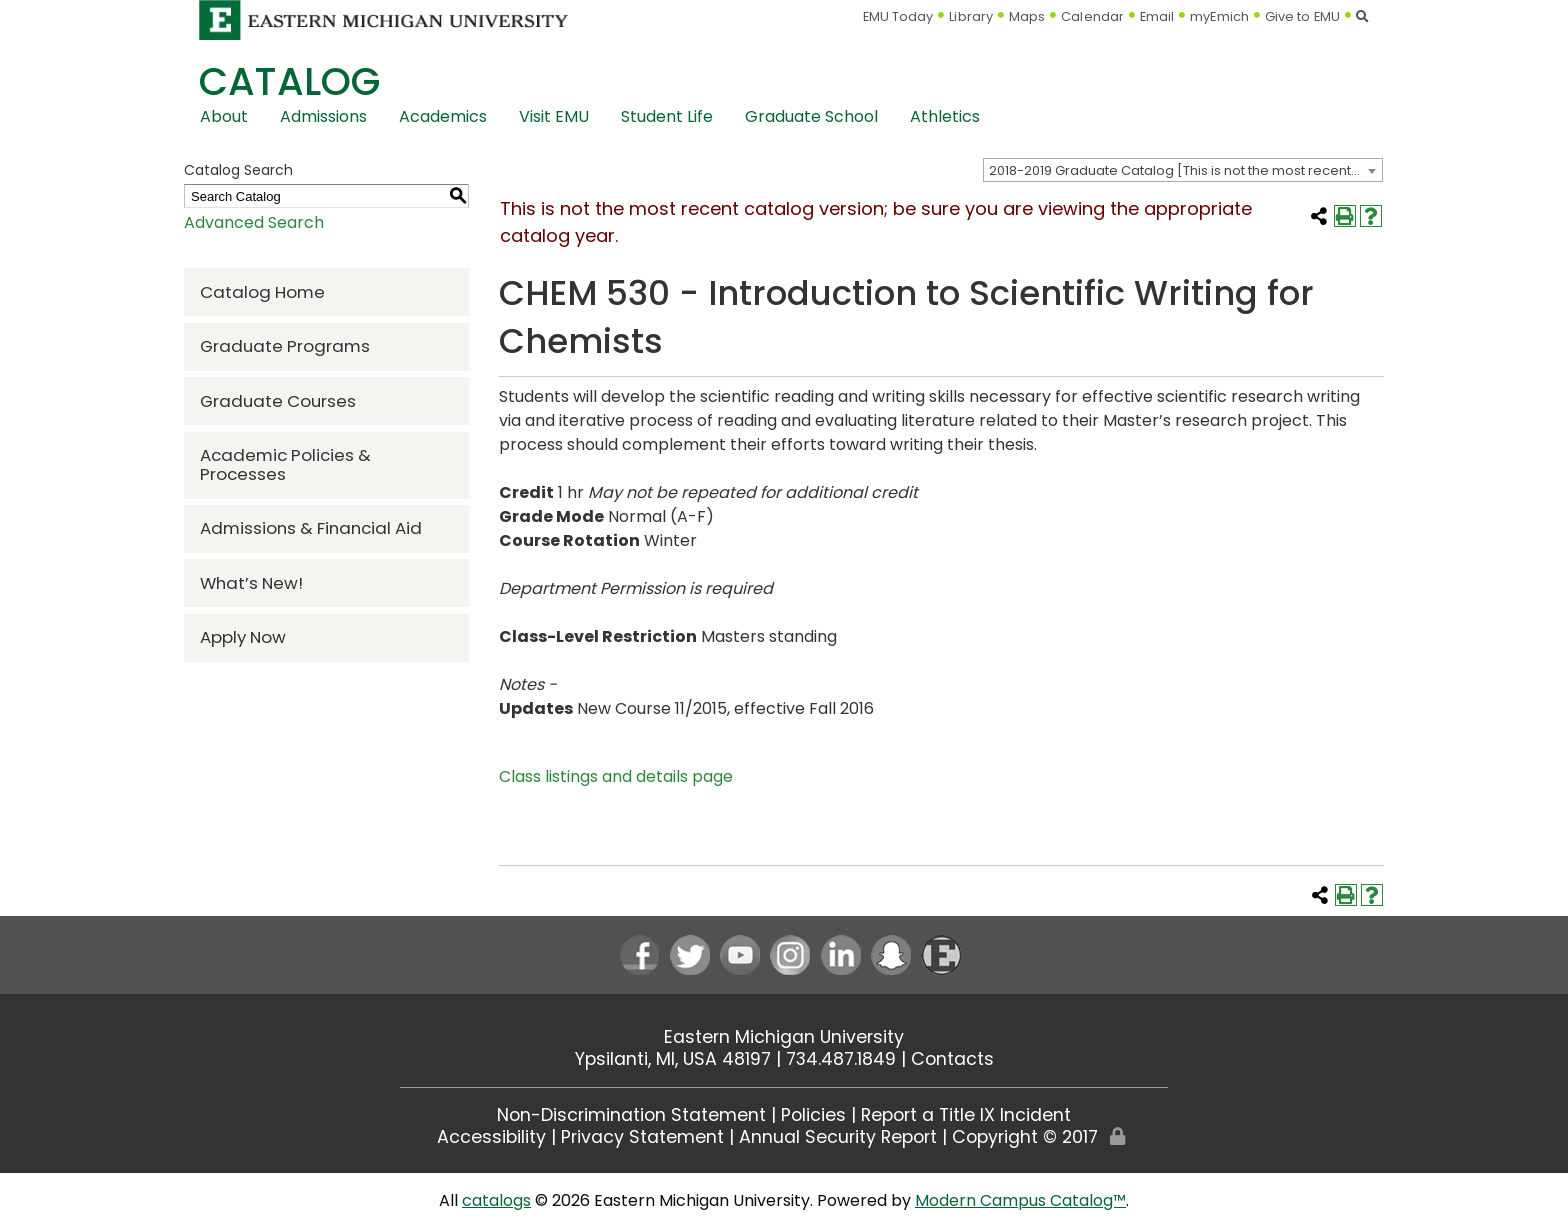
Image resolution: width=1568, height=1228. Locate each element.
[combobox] (1183, 170)
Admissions (323, 116)
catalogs (496, 1200)
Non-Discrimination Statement (631, 1115)
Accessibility (491, 1137)
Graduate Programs (285, 346)
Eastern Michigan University (784, 1037)
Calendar (1092, 16)
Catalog (289, 81)
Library (971, 16)
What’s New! (251, 583)
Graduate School (811, 116)
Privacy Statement (642, 1137)
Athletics (945, 116)
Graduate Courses (278, 401)
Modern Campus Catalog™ (1020, 1200)
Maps (1027, 16)
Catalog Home (262, 292)
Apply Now (243, 637)
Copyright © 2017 (1025, 1137)
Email (1157, 16)
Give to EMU (1302, 16)
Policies (813, 1115)
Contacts (952, 1059)
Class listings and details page (616, 776)
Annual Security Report (838, 1137)
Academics (443, 116)
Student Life (667, 116)
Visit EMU (554, 116)
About (224, 116)
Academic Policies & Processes (285, 464)
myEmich (1219, 16)
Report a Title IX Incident (966, 1115)
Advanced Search (254, 222)
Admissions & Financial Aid (311, 528)
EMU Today (898, 16)
